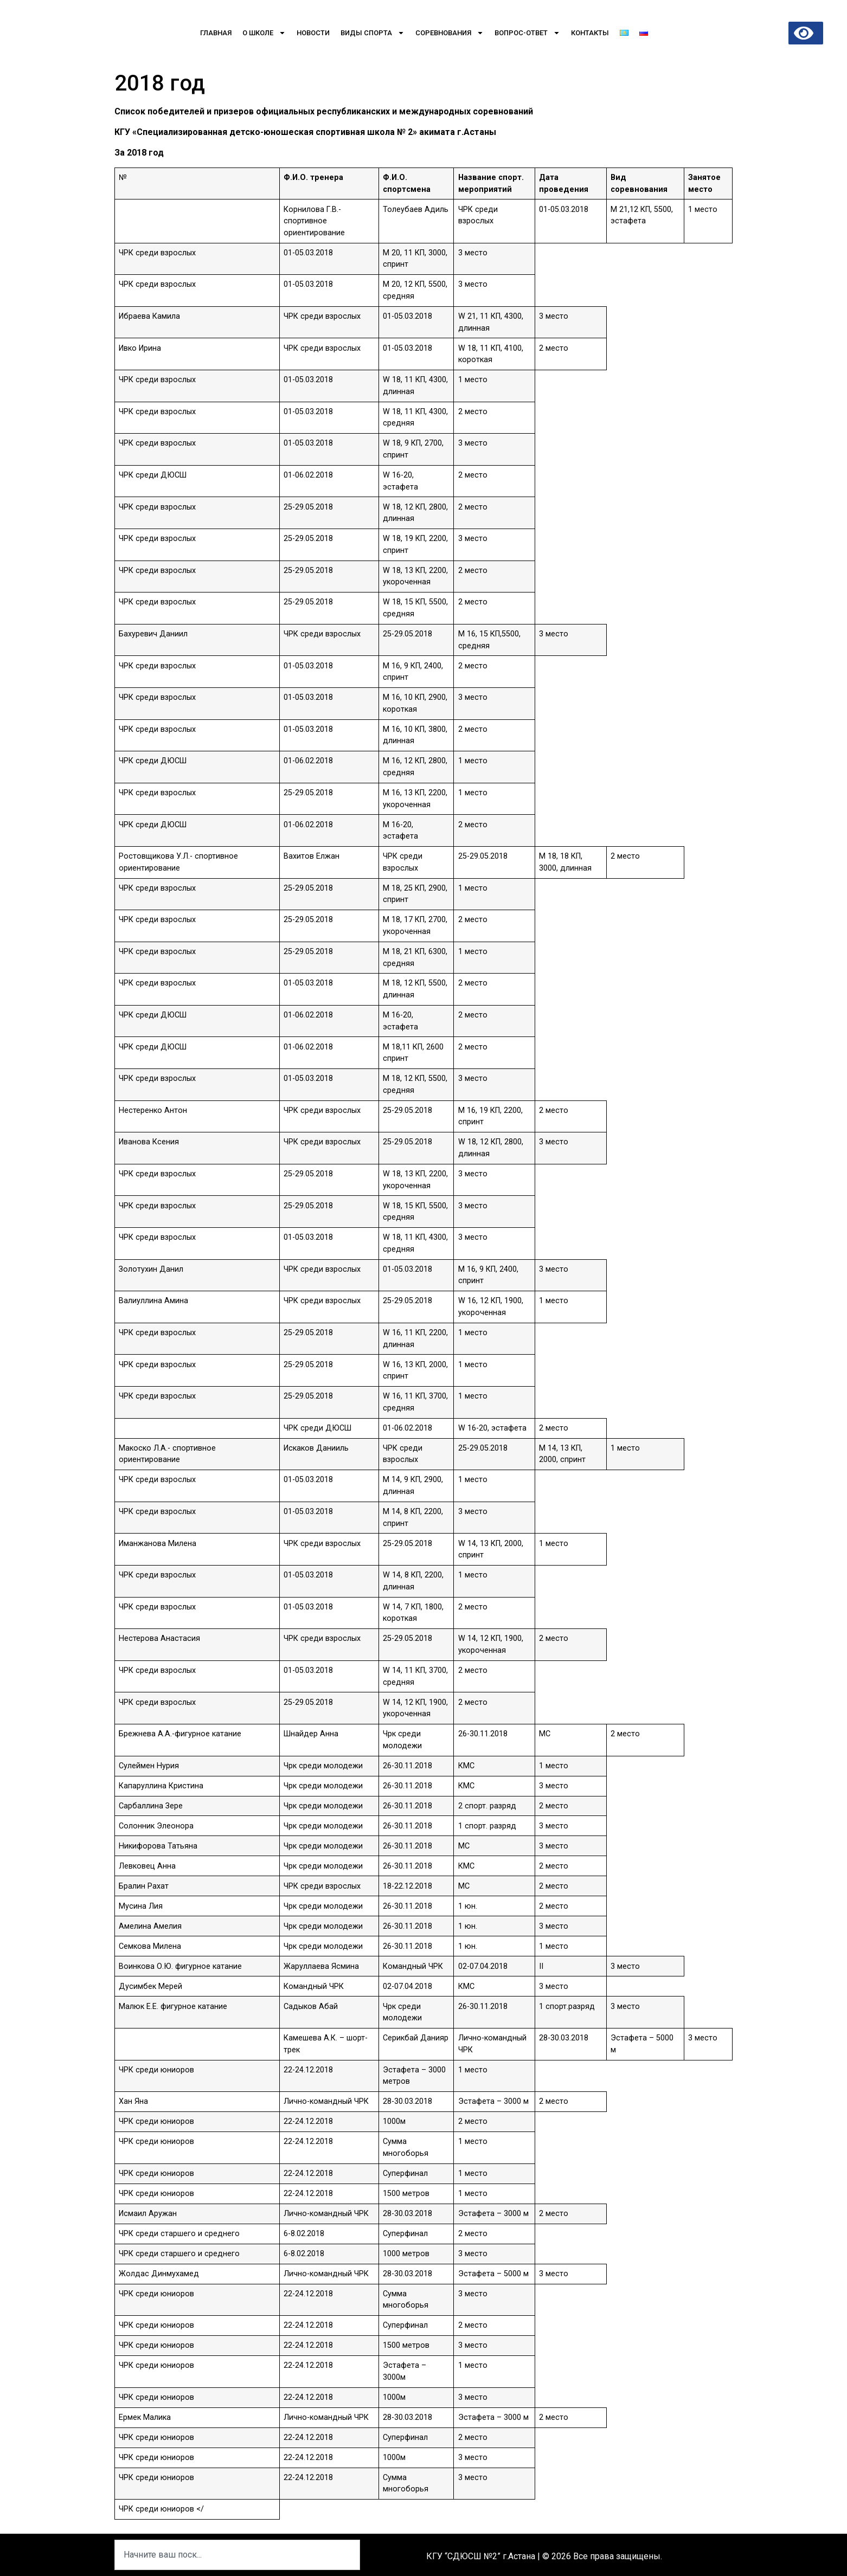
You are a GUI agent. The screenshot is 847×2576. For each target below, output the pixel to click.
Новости (313, 33)
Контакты (590, 33)
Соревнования (449, 33)
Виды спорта (373, 33)
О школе (264, 33)
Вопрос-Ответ (527, 33)
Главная (216, 33)
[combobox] (237, 2555)
